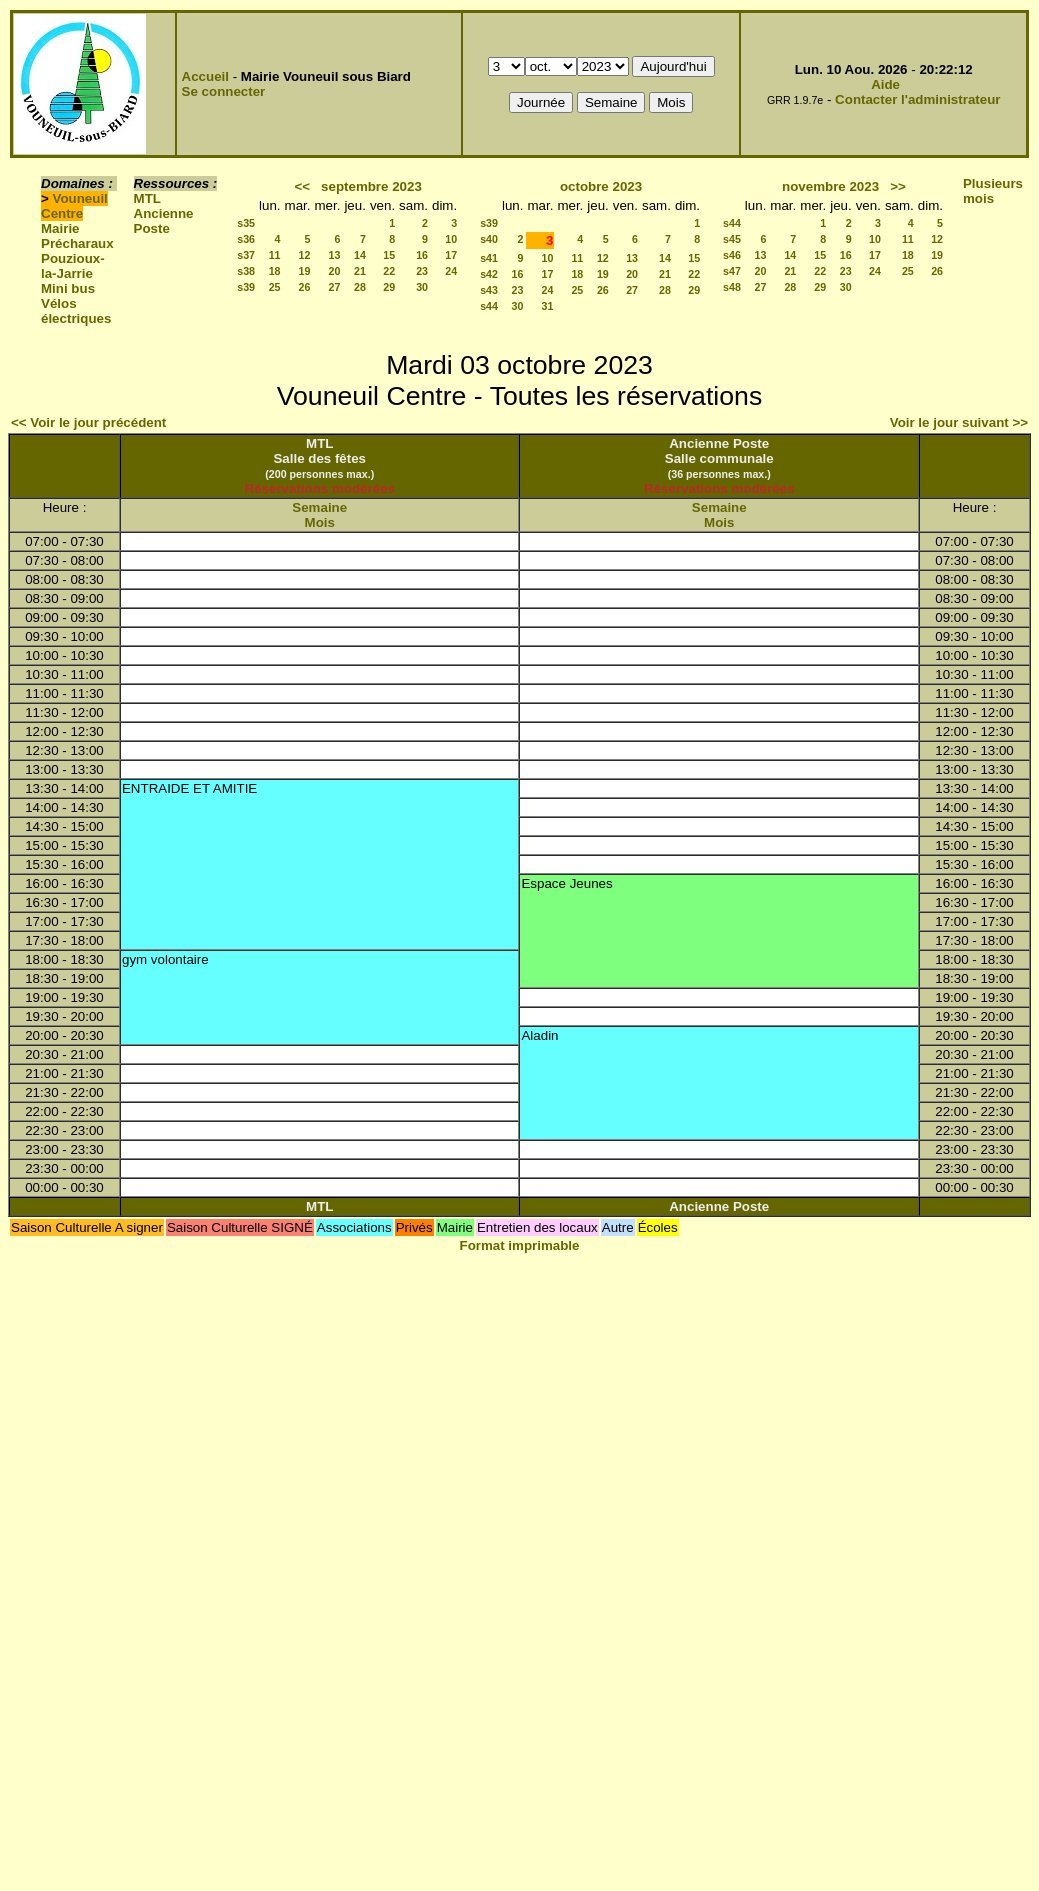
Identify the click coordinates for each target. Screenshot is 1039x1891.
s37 (246, 255)
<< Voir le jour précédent (88, 422)
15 (389, 255)
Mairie (60, 228)
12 (305, 255)
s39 (246, 287)
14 (360, 255)
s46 (732, 255)
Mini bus (68, 288)
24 (451, 271)
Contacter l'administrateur (917, 99)
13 (335, 255)
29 (389, 287)
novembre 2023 (830, 186)
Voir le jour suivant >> (959, 422)
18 (275, 271)
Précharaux (77, 243)
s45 (732, 239)
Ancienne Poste (164, 221)
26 (305, 287)
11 (275, 255)
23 (422, 271)
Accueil (205, 76)
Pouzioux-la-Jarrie (73, 266)
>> (898, 186)
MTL (147, 198)
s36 (246, 239)
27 (335, 287)
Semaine (319, 507)
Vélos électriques (76, 311)
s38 (246, 271)
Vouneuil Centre (74, 206)
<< (302, 186)
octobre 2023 (601, 186)
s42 (489, 274)
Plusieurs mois (993, 191)
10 (451, 239)
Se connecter (224, 91)
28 (360, 287)
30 (422, 287)
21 (360, 271)
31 (548, 306)
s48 (732, 287)
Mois (320, 522)
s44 (489, 306)
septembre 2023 (371, 186)
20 (335, 271)
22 (389, 271)
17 (451, 255)
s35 (246, 223)
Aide (885, 84)
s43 (489, 290)
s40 (489, 239)
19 (305, 271)
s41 (489, 258)
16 (422, 255)
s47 (732, 271)
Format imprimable (520, 1245)
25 (275, 287)
